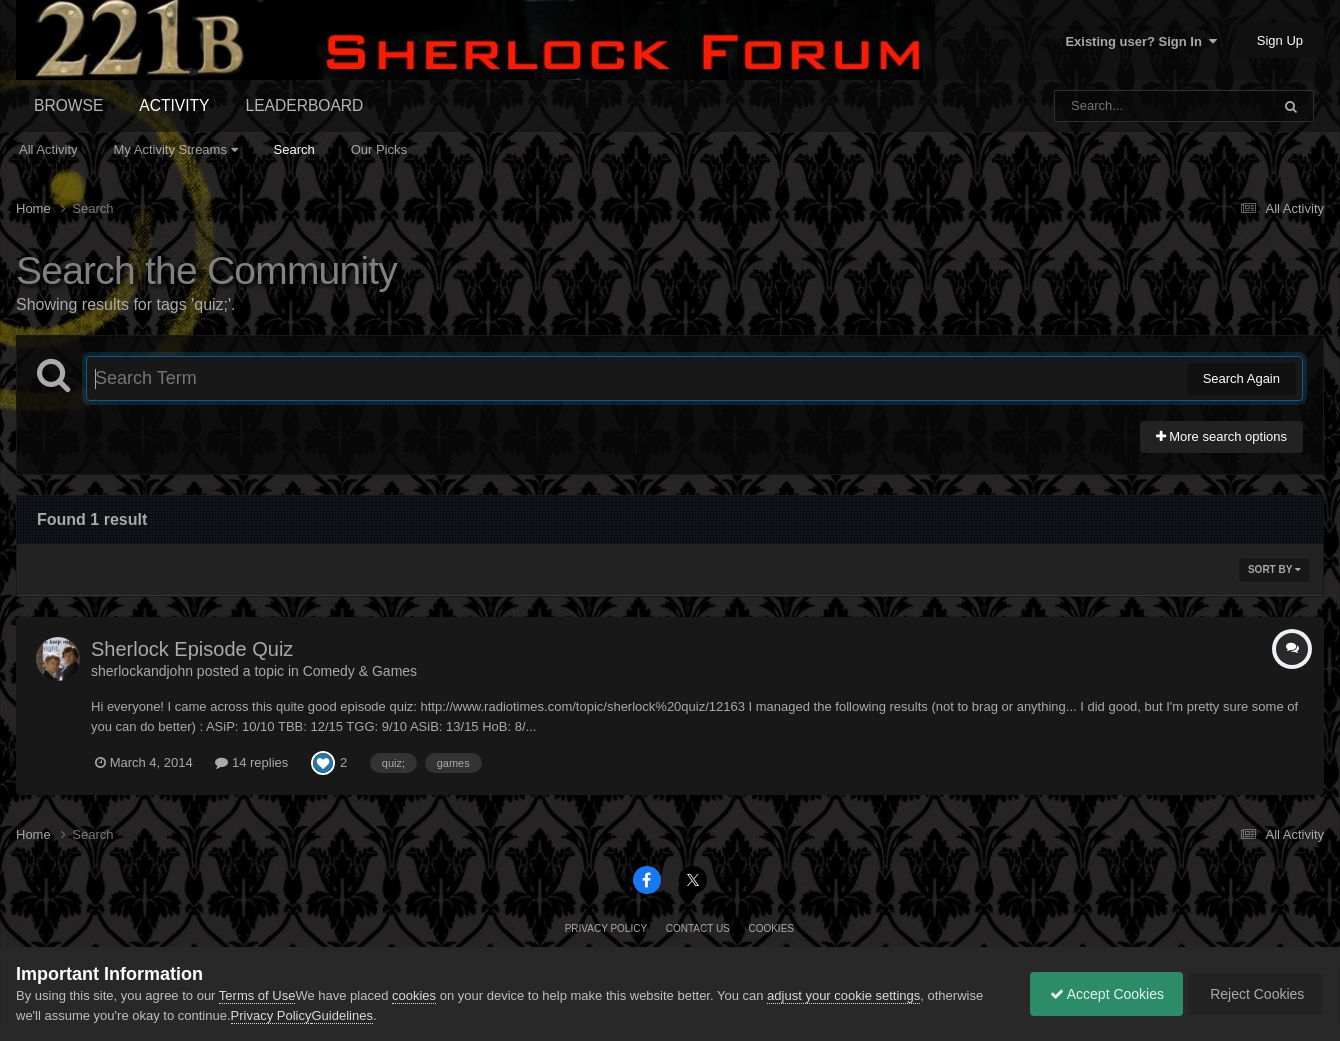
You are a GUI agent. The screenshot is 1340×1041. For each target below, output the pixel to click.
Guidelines (341, 1015)
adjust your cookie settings (843, 995)
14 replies (251, 762)
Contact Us (698, 928)
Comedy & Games (360, 671)
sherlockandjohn (142, 671)
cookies (414, 995)
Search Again (1241, 378)
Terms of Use (257, 995)
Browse (68, 105)
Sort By (1274, 569)
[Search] (1110, 106)
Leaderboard (305, 105)
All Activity (48, 149)
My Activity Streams (176, 149)
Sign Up (1280, 40)
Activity (174, 105)
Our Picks (379, 149)
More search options (1221, 436)
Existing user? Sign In (1141, 41)
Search (294, 149)
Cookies (771, 928)
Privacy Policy (606, 928)
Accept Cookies (1102, 994)
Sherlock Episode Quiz (192, 649)
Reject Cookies (1254, 994)
